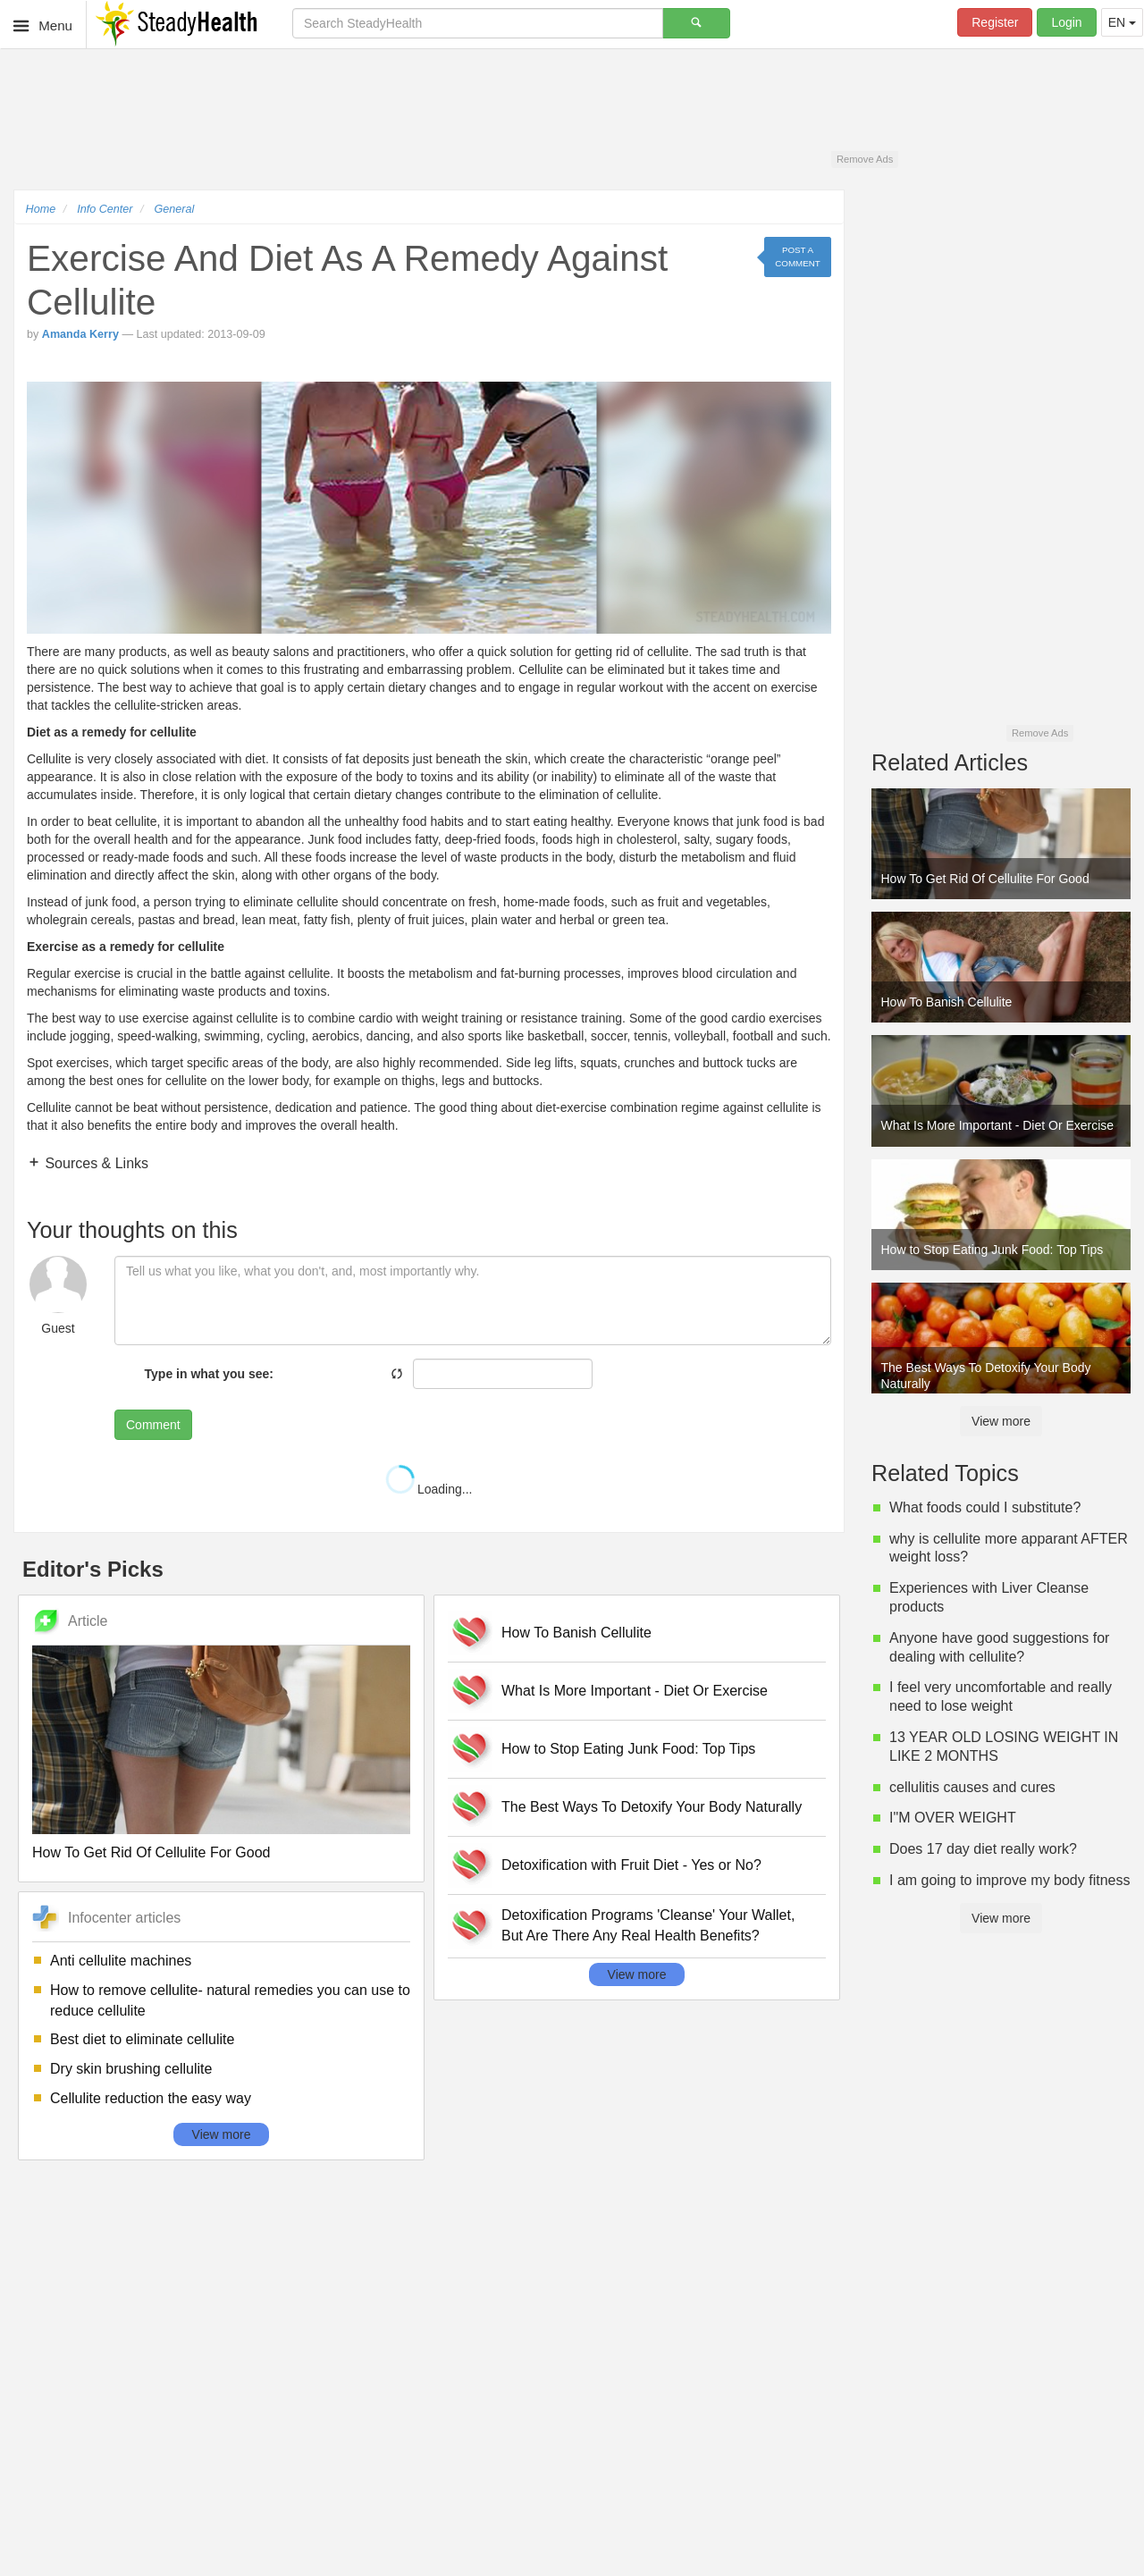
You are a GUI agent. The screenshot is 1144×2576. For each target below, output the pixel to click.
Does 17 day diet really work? (983, 1848)
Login (1066, 22)
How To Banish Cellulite (576, 1632)
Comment (153, 1425)
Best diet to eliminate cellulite (142, 2039)
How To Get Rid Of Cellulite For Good (151, 1852)
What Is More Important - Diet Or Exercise (634, 1690)
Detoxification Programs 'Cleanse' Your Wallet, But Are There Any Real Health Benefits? (648, 1925)
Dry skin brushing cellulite (131, 2068)
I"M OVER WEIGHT (952, 1817)
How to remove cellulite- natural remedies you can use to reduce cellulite (230, 2000)
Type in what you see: (209, 1374)
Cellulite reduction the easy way (150, 2098)
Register (995, 22)
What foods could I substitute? (985, 1507)
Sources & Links (94, 1163)
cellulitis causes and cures (972, 1787)
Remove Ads (865, 159)
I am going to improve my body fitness (1009, 1880)
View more (221, 2134)
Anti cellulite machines (120, 1960)
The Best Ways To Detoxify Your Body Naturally (651, 1806)
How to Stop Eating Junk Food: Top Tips (628, 1748)
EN (1122, 22)
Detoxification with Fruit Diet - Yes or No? (631, 1865)
